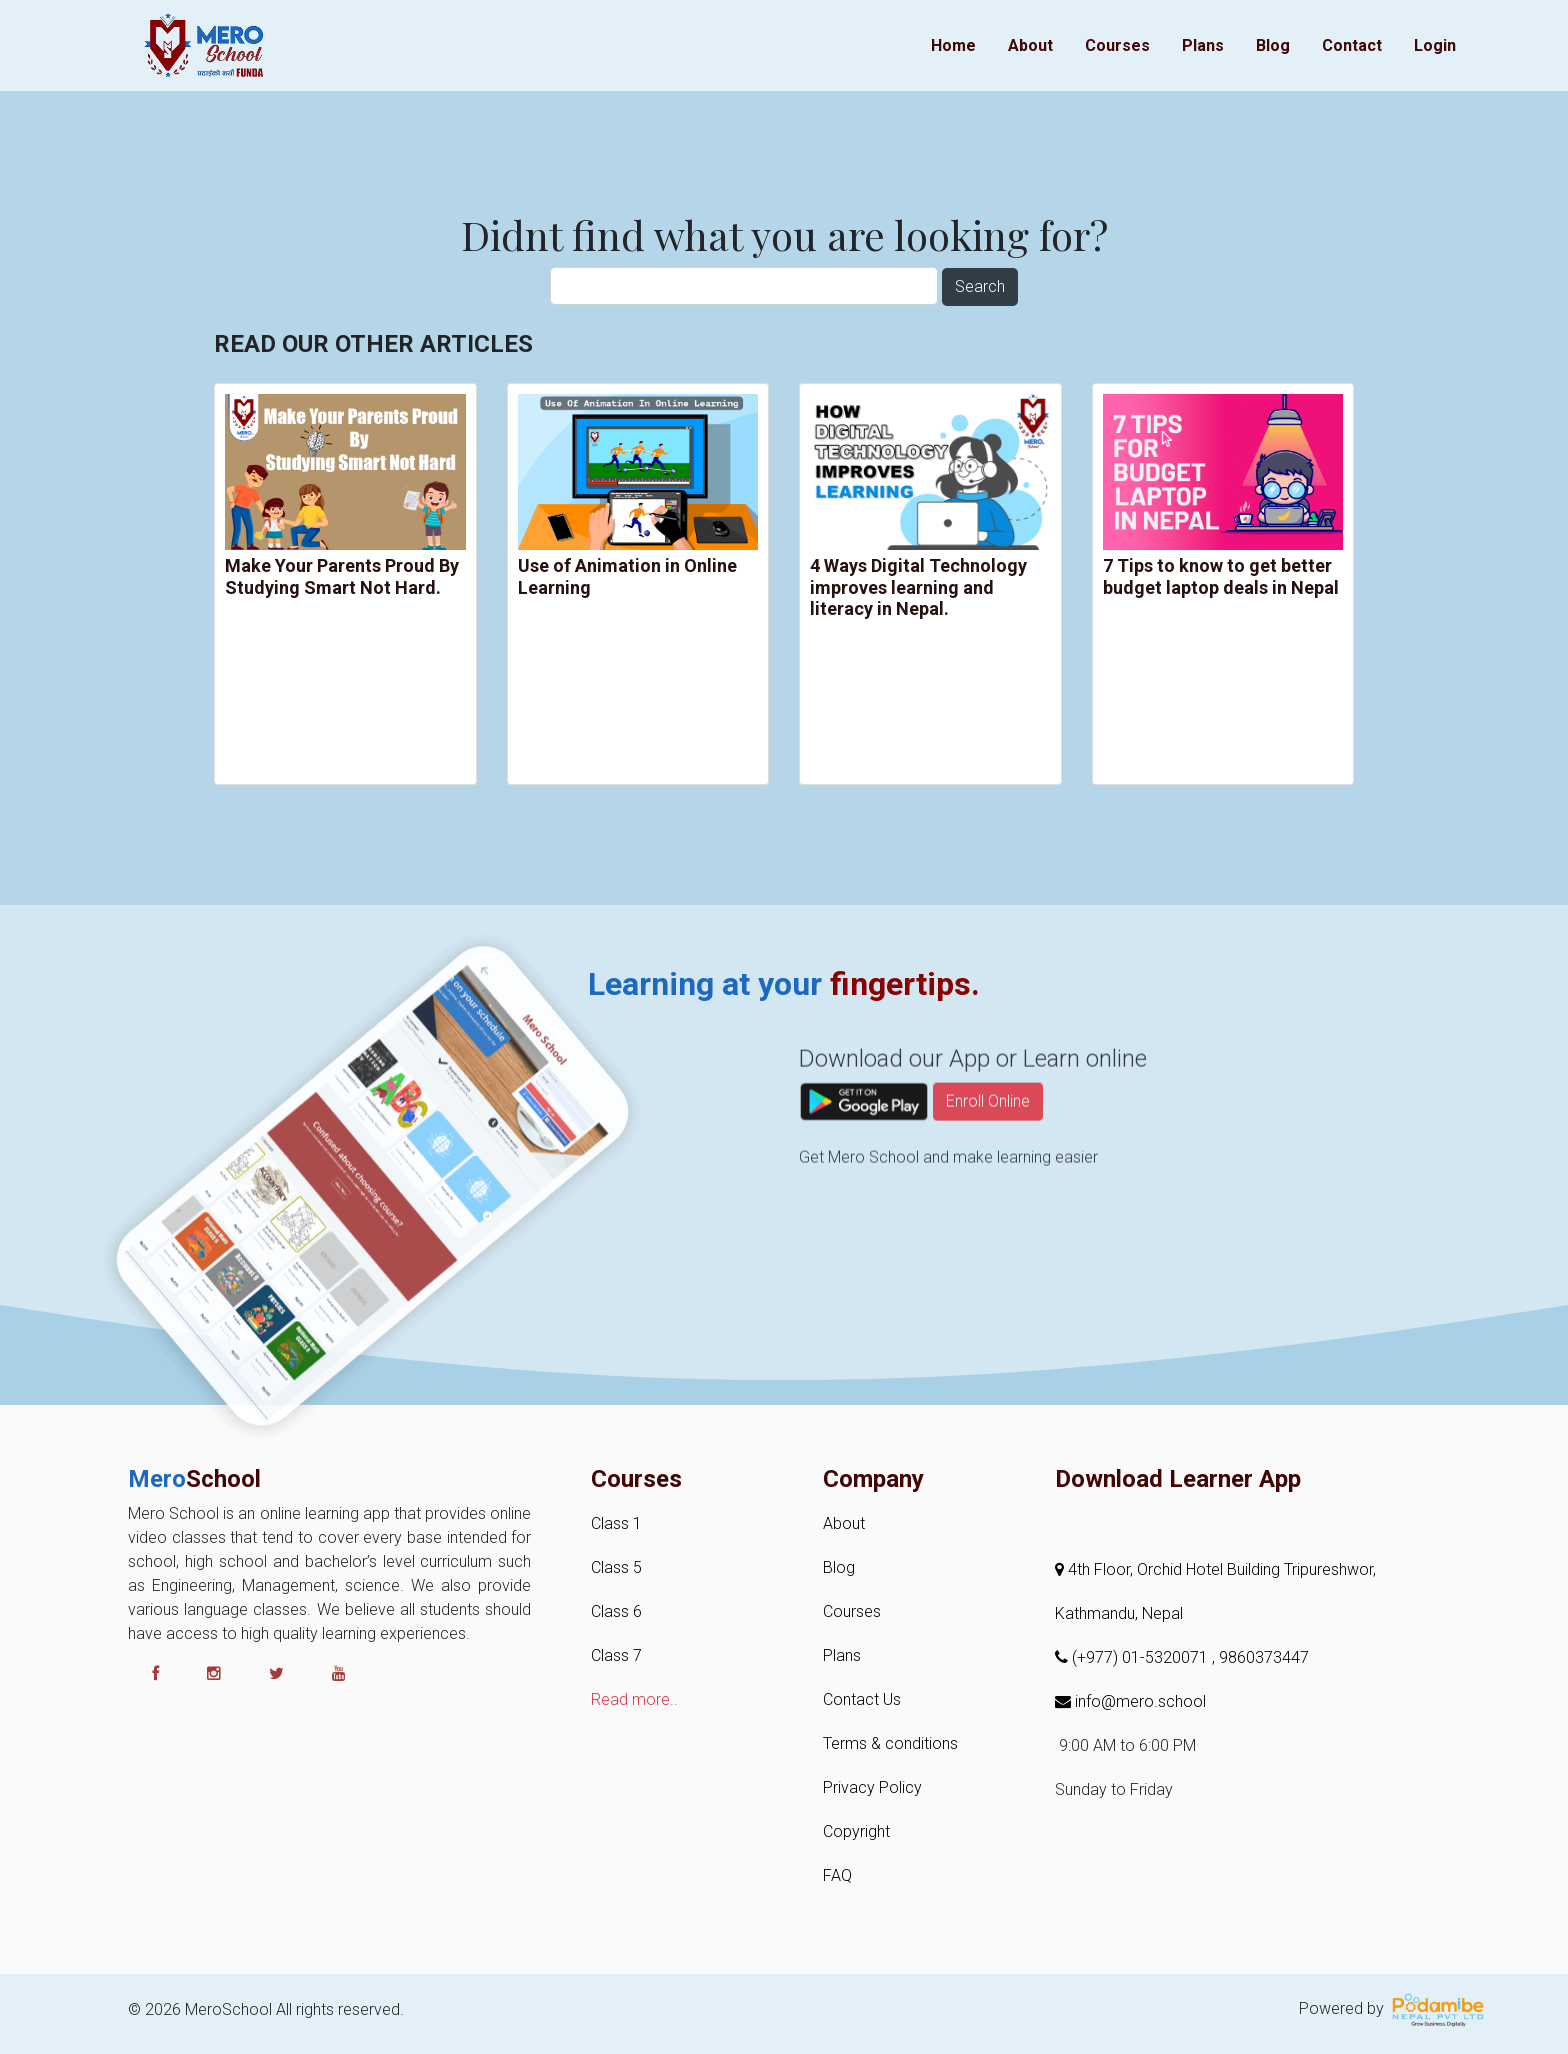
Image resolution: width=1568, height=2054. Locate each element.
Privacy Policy (872, 1787)
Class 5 (616, 1567)
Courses (1117, 45)
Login (1435, 45)
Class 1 (616, 1523)
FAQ (837, 1875)
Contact (1352, 45)
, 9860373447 (1260, 1657)
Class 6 (616, 1611)
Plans (1203, 45)
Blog (1273, 45)
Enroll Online (988, 1160)
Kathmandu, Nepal (1119, 1613)
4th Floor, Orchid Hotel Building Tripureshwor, (1215, 1569)
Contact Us (862, 1699)
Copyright (856, 1831)
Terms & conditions (890, 1743)
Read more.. (634, 1699)
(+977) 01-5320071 (1133, 1657)
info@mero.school (1130, 1701)
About (1030, 45)
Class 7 (616, 1655)
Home (953, 45)
